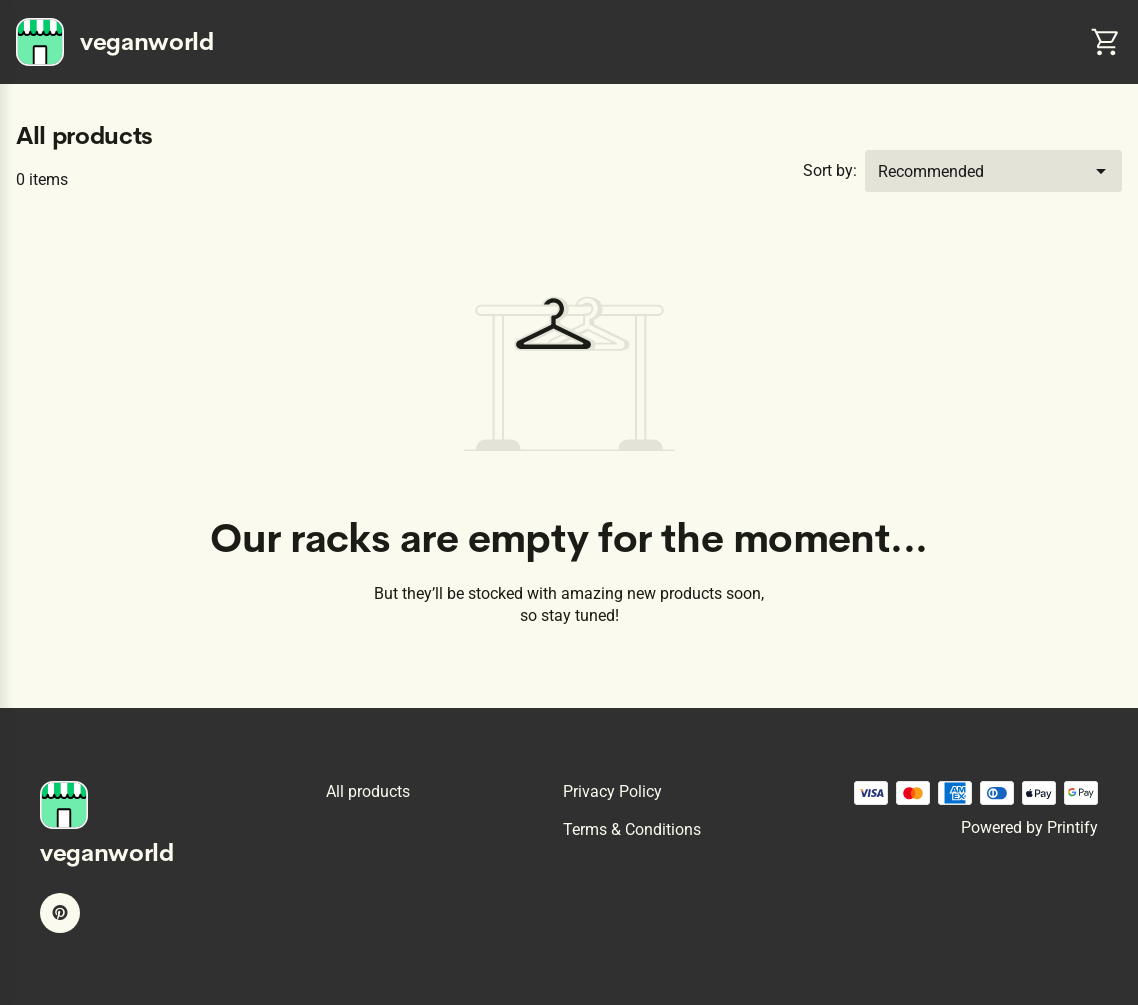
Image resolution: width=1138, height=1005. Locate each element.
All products (368, 791)
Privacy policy (612, 791)
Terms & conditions (632, 829)
